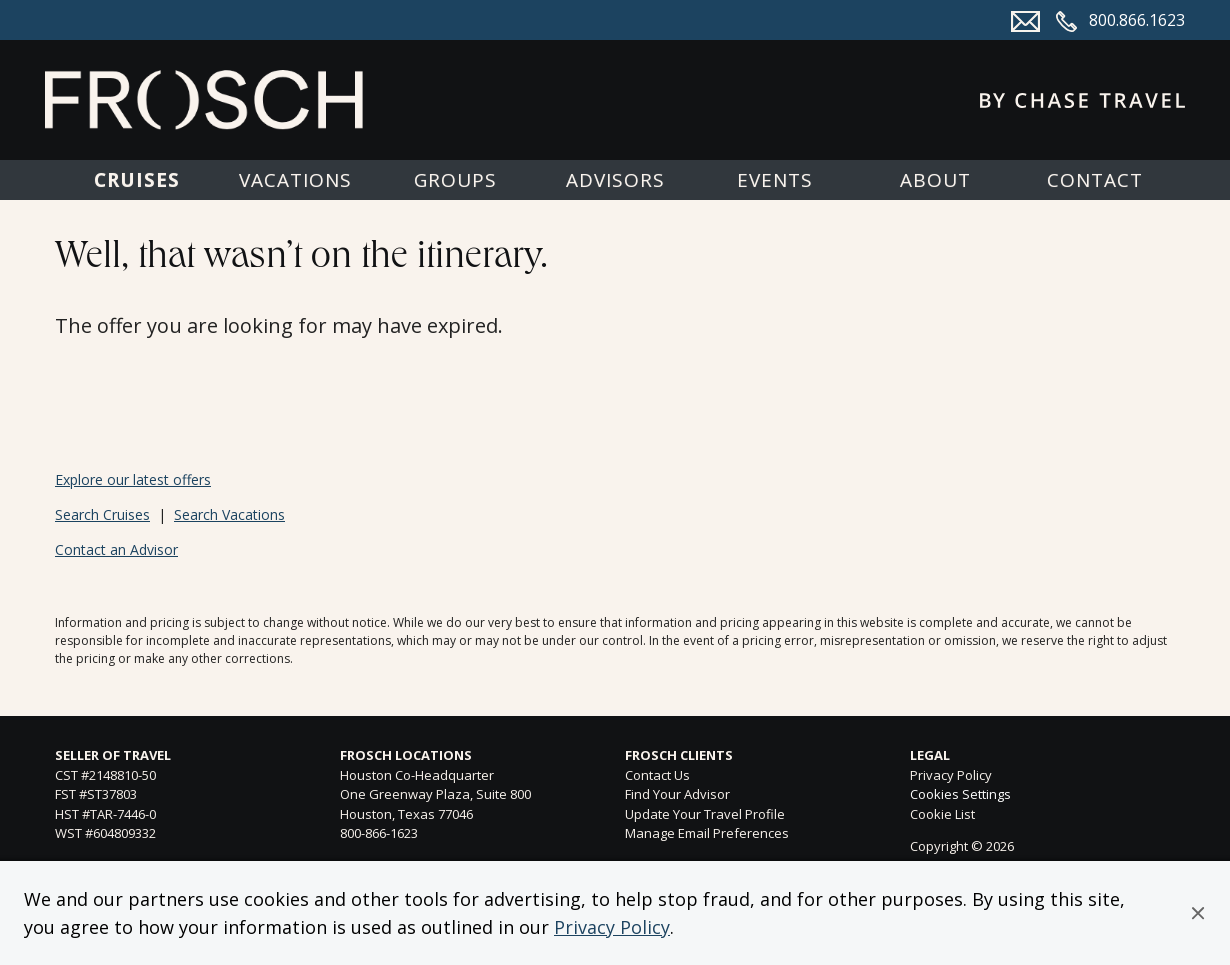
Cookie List (942, 814)
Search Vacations (229, 514)
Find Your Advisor (677, 794)
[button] (1198, 913)
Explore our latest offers (133, 479)
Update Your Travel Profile (705, 814)
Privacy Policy (612, 927)
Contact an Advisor (116, 549)
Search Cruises (102, 514)
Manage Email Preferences (707, 833)
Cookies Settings (960, 795)
